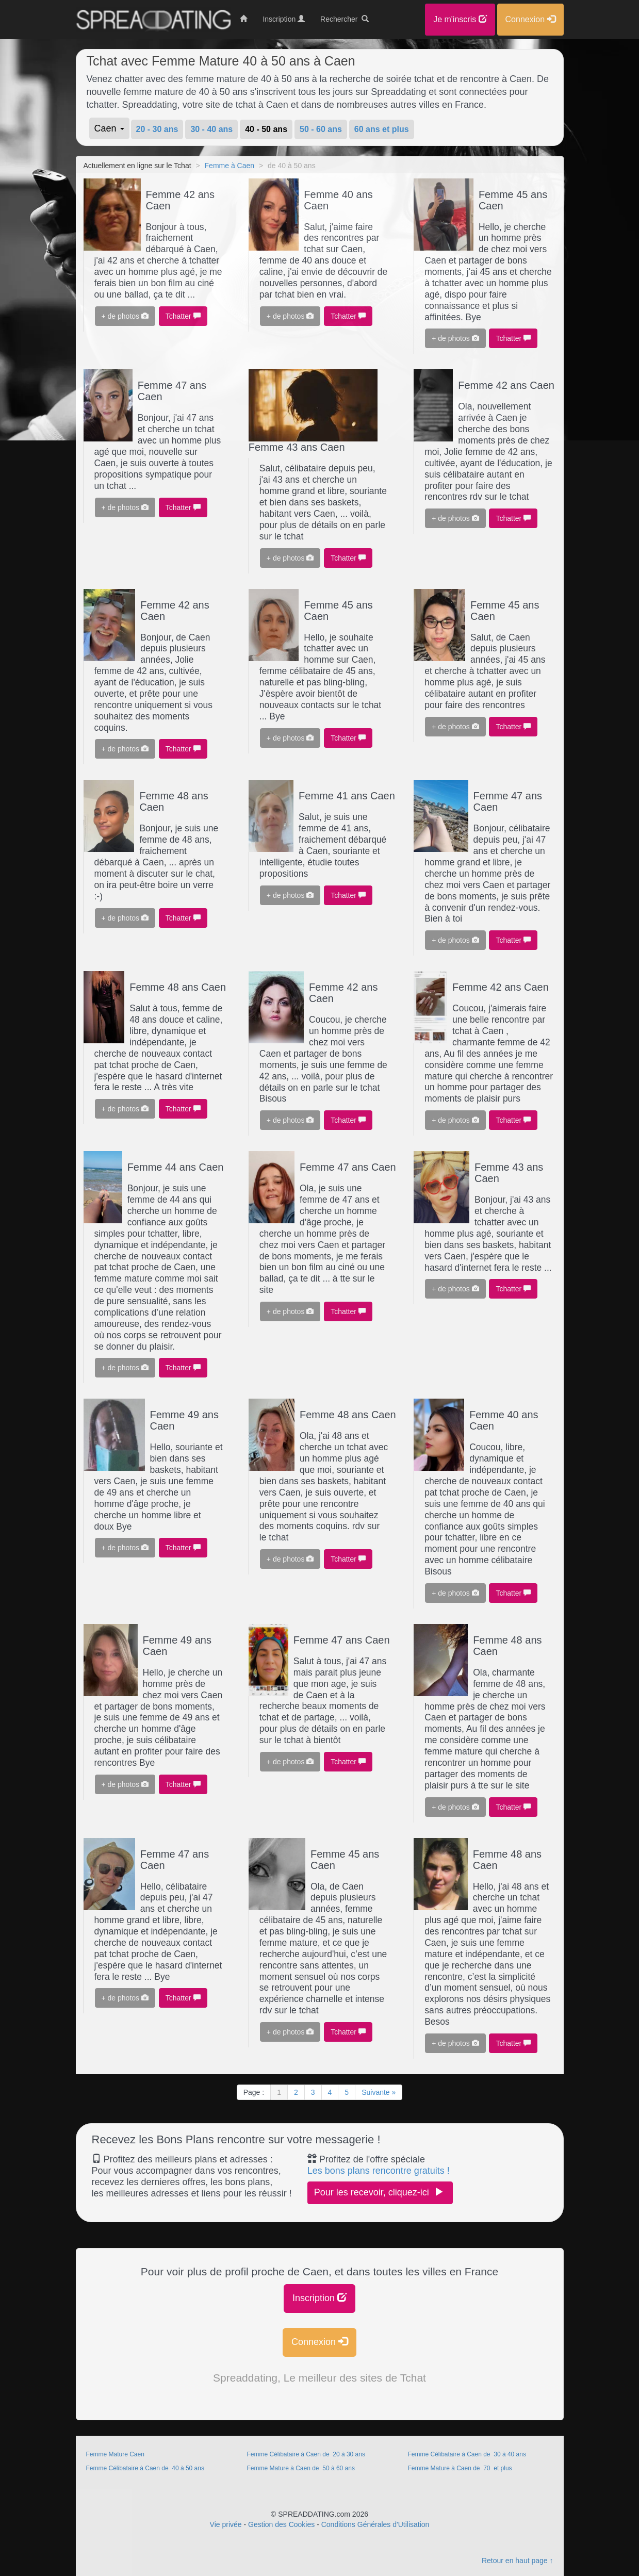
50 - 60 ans (321, 129)
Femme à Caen (229, 165)
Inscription (319, 2297)
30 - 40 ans (211, 129)
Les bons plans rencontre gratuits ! (378, 2170)
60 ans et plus (381, 129)
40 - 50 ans (266, 129)
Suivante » (379, 2092)
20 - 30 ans (157, 129)
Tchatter (183, 316)
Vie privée (226, 2524)
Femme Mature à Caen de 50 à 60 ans (301, 2468)
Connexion (319, 2341)
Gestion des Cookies (281, 2524)
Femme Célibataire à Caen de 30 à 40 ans (467, 2454)
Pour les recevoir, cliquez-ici (380, 2192)
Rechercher (344, 19)
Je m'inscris (460, 19)
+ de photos (125, 316)
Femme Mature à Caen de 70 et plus (459, 2468)
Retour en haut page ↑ (517, 2560)
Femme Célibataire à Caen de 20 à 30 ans (307, 2454)
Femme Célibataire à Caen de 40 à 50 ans (146, 2468)
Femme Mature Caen (115, 2454)
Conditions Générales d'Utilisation (375, 2524)
